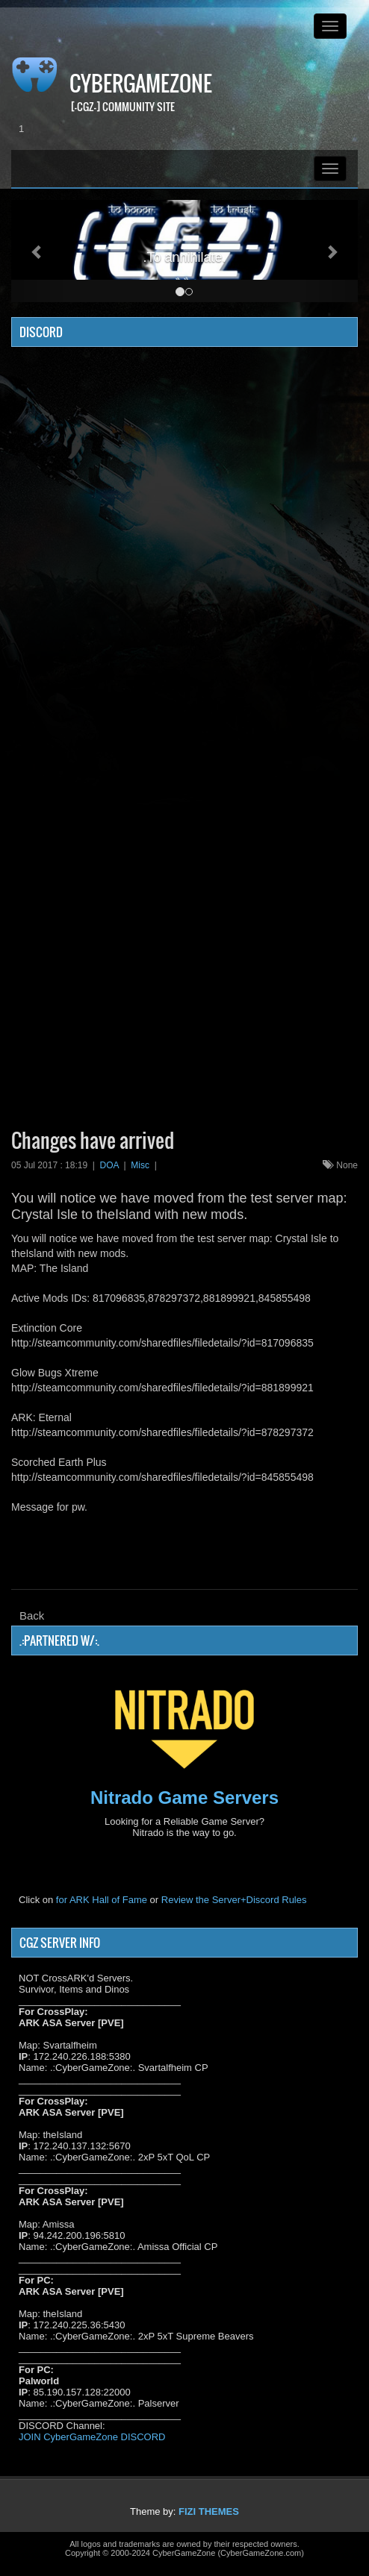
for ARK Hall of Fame (101, 1899)
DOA (109, 1165)
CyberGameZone (140, 83)
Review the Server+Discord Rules (234, 1899)
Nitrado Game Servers (184, 1797)
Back (31, 1615)
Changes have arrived (92, 1140)
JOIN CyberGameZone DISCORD (92, 2436)
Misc (140, 1165)
